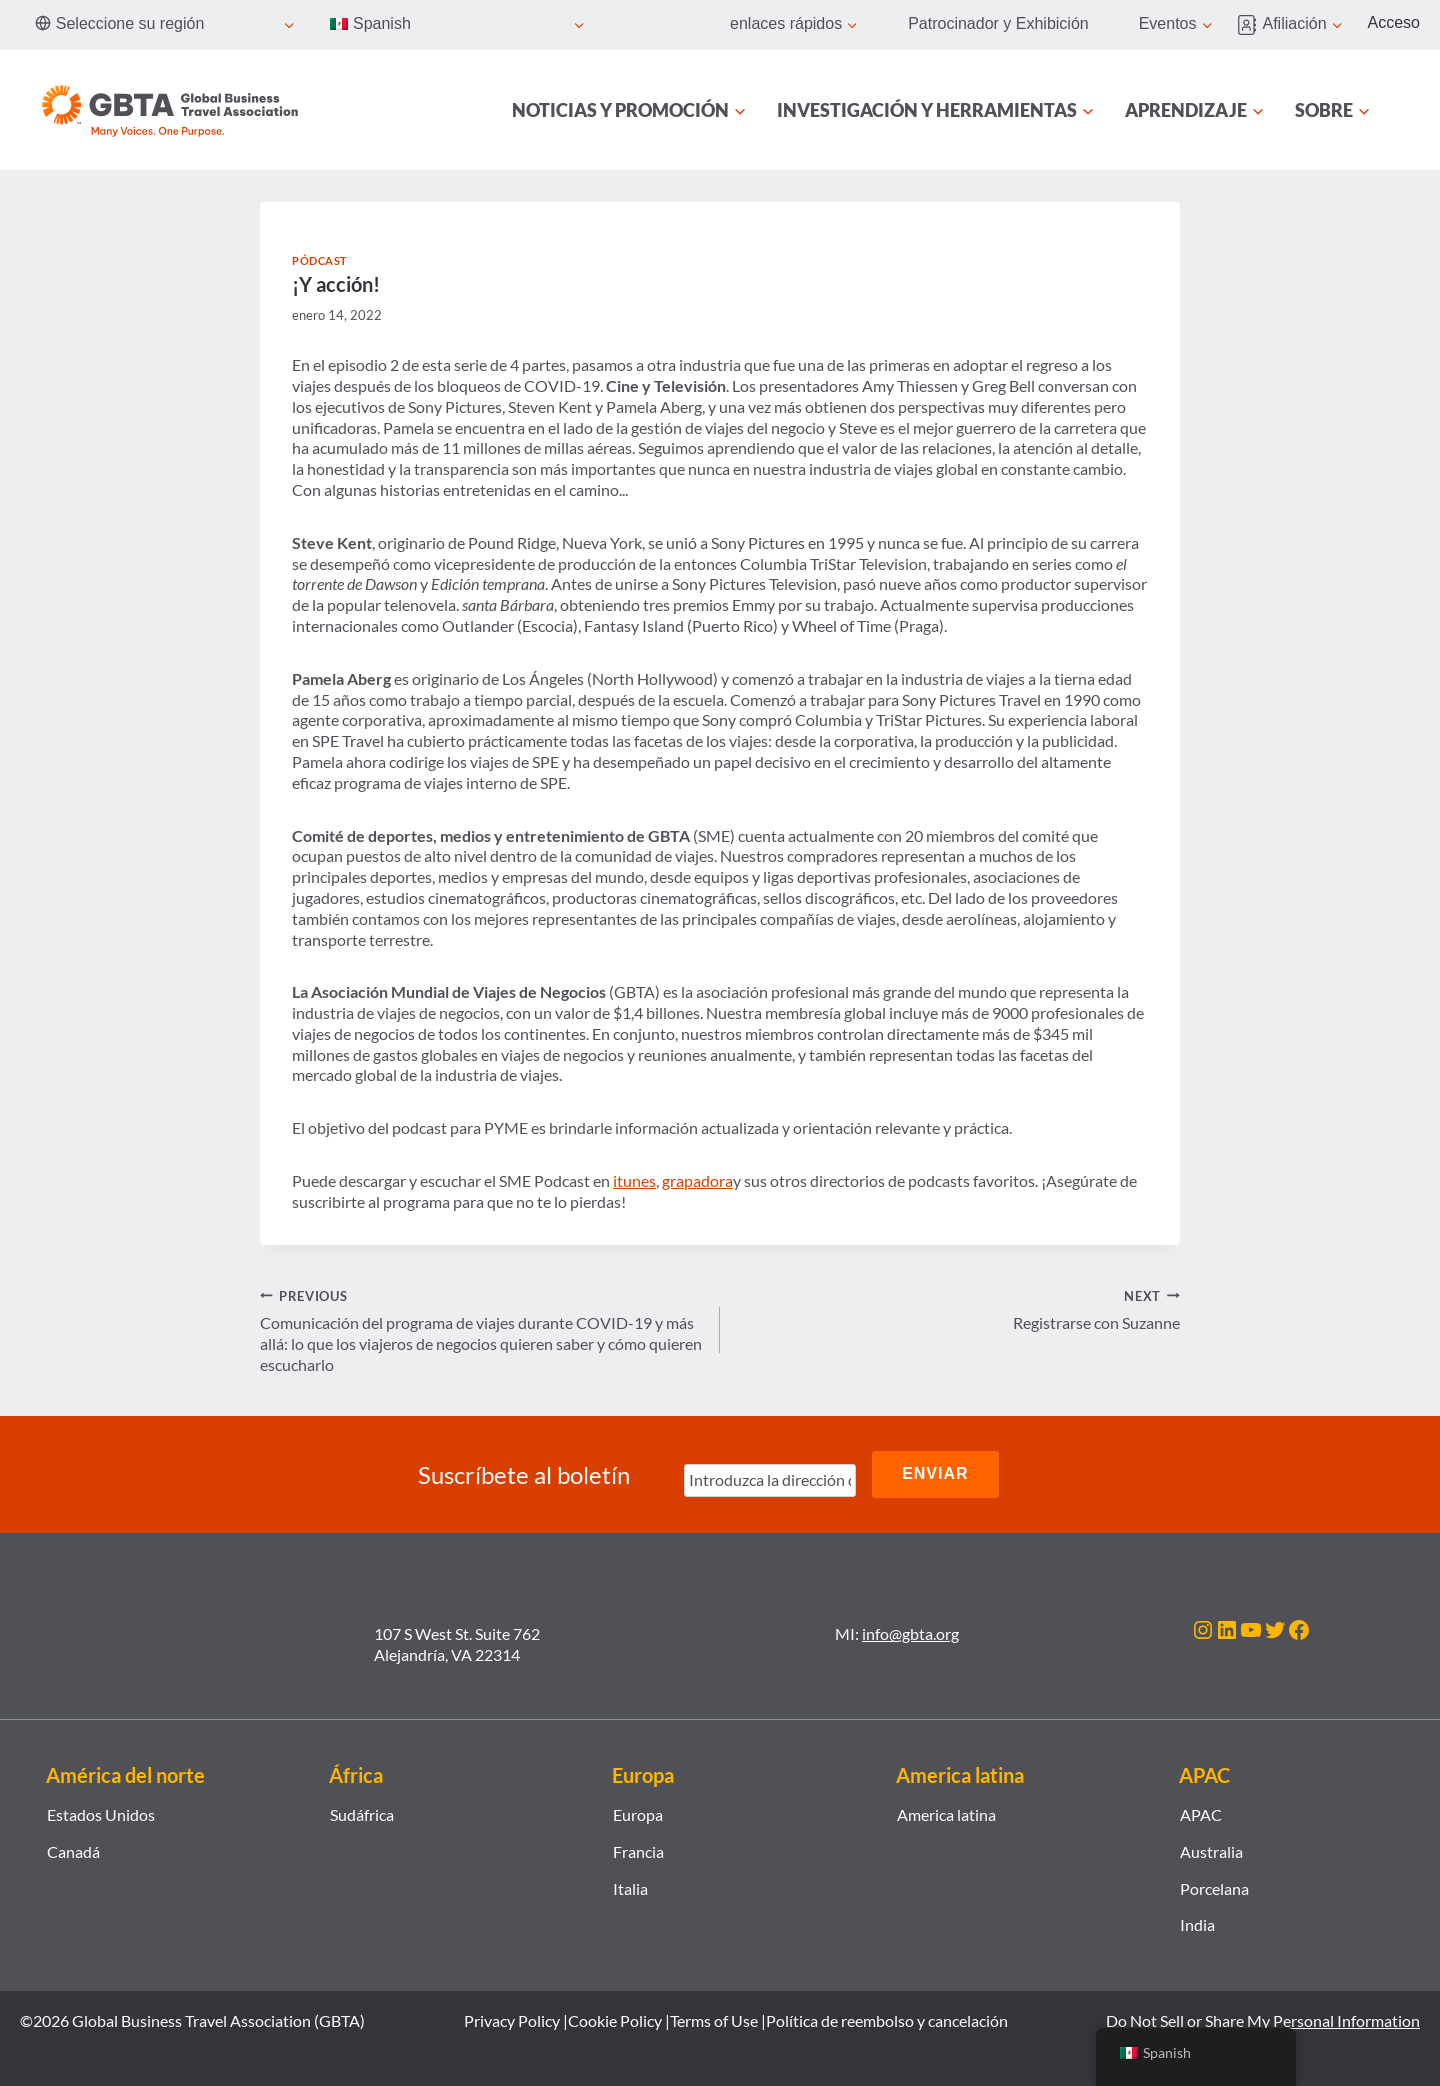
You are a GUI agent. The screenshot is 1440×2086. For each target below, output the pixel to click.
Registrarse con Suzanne (958, 1309)
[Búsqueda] (1408, 110)
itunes (634, 1180)
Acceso (1394, 22)
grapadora (697, 1180)
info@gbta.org (910, 1632)
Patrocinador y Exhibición (998, 23)
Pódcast (320, 260)
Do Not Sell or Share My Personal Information (1263, 2019)
